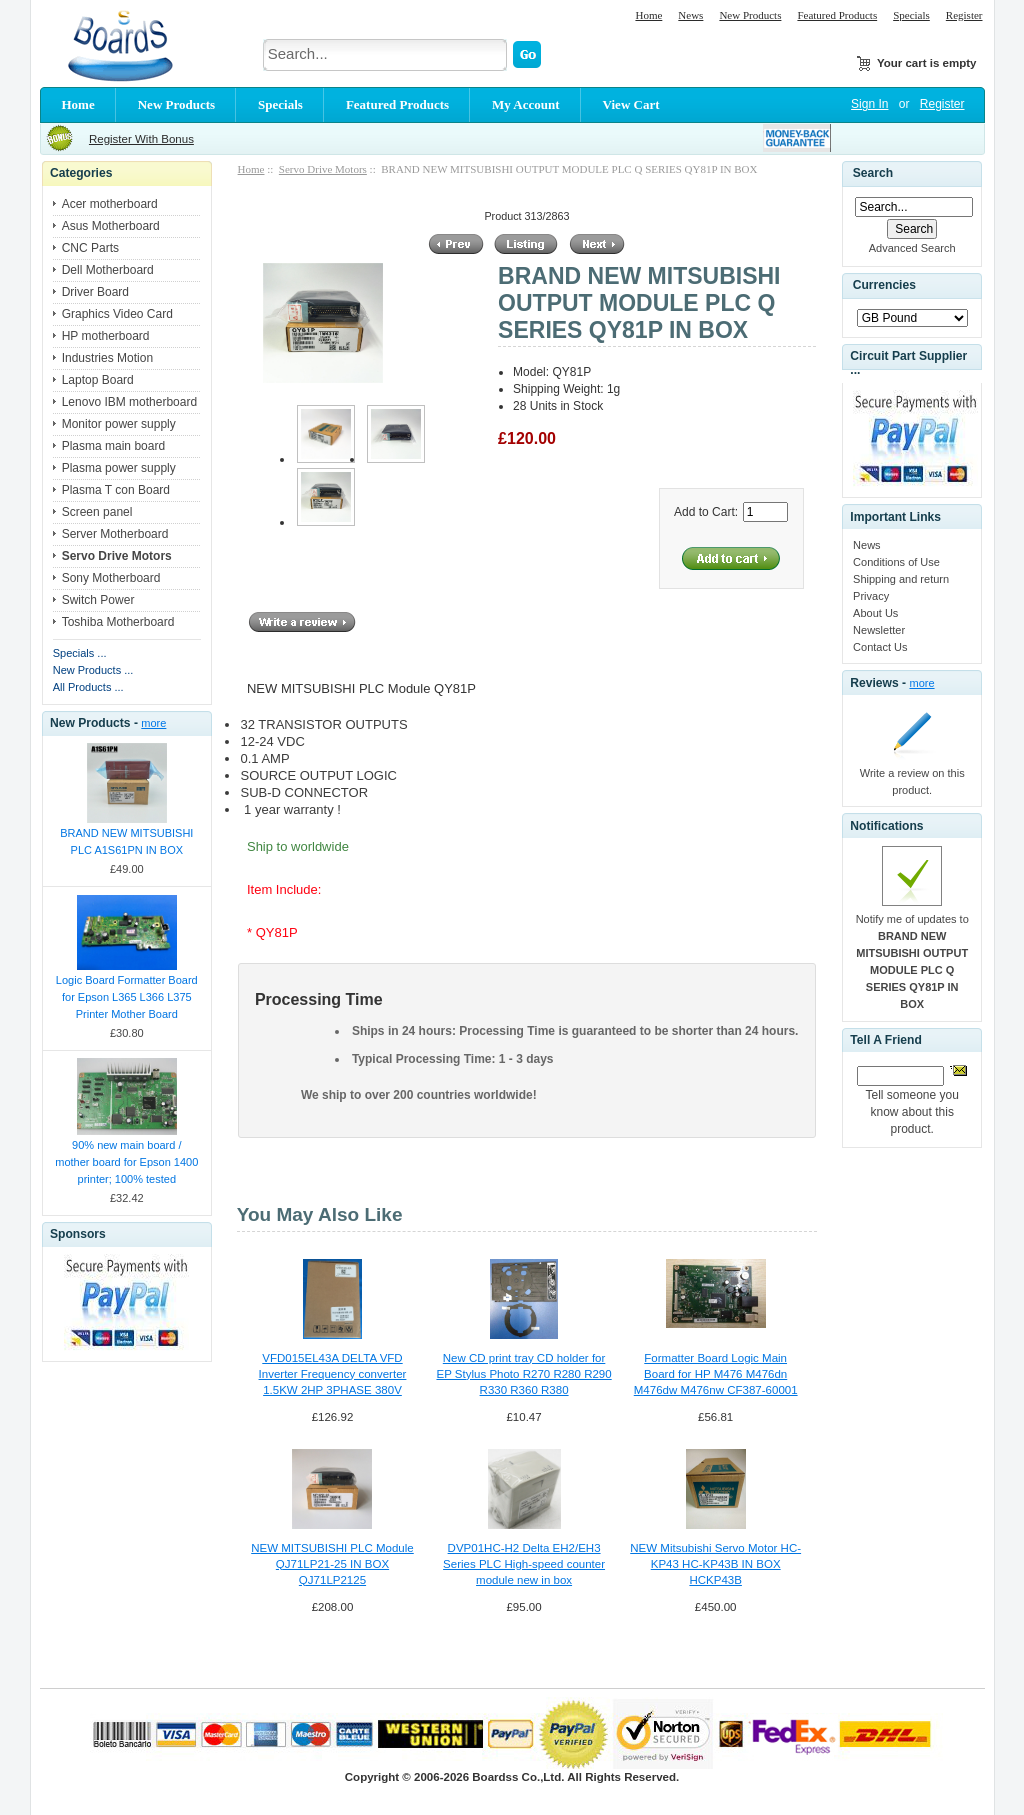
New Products (750, 15)
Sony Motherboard (111, 578)
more (153, 723)
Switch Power (98, 600)
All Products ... (88, 687)
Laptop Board (98, 380)
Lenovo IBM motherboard (129, 402)
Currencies (884, 286)
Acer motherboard (110, 204)
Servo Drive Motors (323, 169)
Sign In (869, 104)
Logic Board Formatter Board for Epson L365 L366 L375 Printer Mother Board (127, 997)
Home (648, 15)
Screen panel (97, 512)
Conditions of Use (896, 562)
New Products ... (93, 670)
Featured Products (837, 15)
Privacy (871, 596)
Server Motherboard (115, 534)
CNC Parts (90, 248)
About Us (875, 613)
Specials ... (80, 653)
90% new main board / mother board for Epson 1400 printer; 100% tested (126, 1162)
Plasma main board (113, 446)
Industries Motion (107, 358)
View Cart (631, 104)
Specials (911, 15)
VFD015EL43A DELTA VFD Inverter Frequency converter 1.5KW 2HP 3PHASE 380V (333, 1374)
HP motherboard (106, 336)
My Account (526, 104)
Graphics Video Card (117, 314)
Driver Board (95, 292)
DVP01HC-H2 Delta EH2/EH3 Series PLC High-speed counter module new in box (524, 1564)
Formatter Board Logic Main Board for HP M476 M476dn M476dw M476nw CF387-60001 (716, 1374)
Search (873, 173)
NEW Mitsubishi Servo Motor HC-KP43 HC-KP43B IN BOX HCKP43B (715, 1564)
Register (964, 15)
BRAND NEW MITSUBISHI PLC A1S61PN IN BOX (126, 841)
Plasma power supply (119, 468)
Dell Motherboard (108, 270)
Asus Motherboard (111, 226)
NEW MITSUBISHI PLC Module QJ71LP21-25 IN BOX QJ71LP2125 (332, 1564)
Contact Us (880, 647)
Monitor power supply (119, 424)
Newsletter (879, 630)
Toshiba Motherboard (118, 622)
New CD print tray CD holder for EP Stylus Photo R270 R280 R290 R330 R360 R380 (523, 1374)
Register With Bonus (141, 139)
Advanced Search (912, 248)
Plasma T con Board (116, 490)
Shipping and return (901, 579)
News (690, 15)
